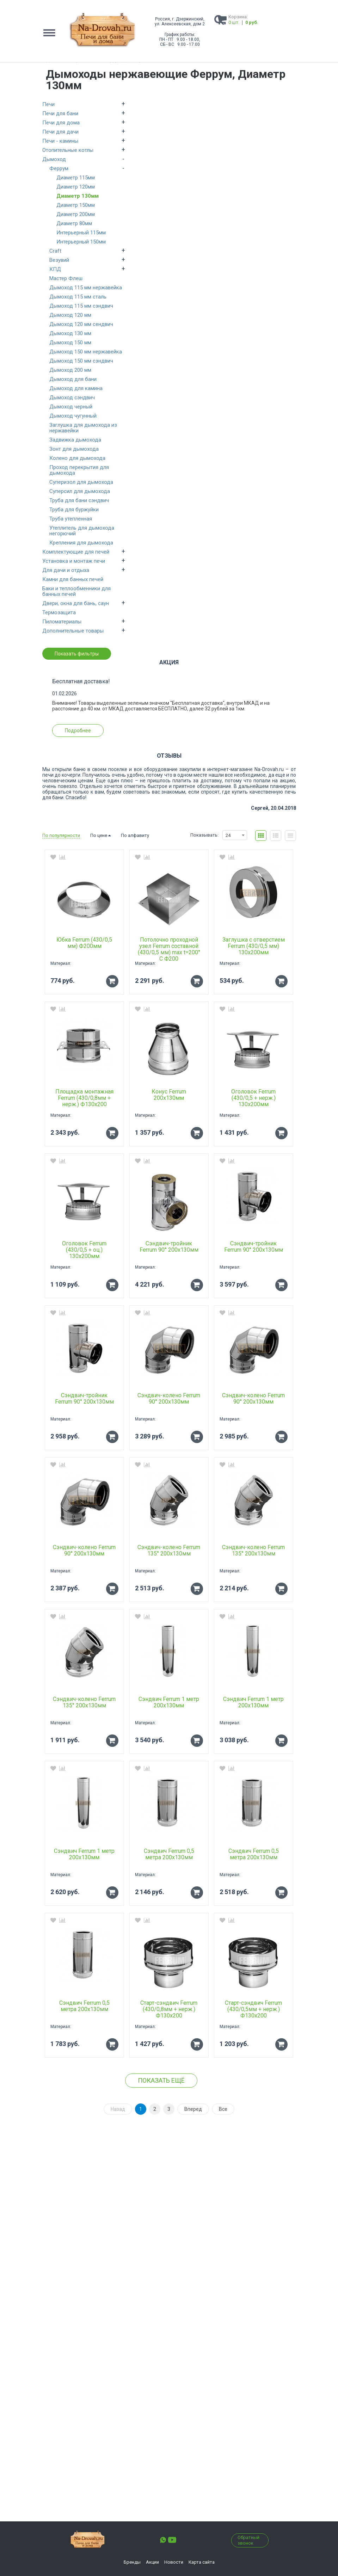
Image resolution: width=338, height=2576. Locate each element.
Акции (152, 2562)
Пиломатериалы (61, 621)
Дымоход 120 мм (70, 315)
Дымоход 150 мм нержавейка (85, 352)
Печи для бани (60, 113)
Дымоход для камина (76, 388)
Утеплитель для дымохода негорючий (81, 531)
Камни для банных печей (72, 579)
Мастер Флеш (65, 278)
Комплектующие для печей (75, 552)
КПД (55, 269)
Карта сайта (202, 2562)
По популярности (61, 835)
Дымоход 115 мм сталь (77, 297)
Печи (48, 104)
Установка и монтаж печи (73, 561)
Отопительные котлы (67, 150)
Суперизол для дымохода (81, 482)
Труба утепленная (70, 519)
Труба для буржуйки (74, 509)
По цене (100, 835)
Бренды (132, 2562)
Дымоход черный (70, 406)
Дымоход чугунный (73, 416)
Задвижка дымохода (75, 440)
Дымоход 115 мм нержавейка (85, 287)
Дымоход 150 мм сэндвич (81, 361)
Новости (173, 2562)
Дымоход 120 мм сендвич (81, 324)
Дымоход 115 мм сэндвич (81, 306)
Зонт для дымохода (74, 449)
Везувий (59, 260)
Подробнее (78, 730)
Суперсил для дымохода (79, 491)
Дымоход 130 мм (70, 333)
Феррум (58, 168)
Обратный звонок (248, 2540)
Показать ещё (161, 2080)
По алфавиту (135, 835)
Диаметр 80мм (74, 223)
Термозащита (59, 612)
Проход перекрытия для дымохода (79, 470)
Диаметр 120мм (75, 187)
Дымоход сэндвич (72, 397)
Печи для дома (61, 122)
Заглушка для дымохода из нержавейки (83, 428)
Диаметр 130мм (77, 196)
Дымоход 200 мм (70, 370)
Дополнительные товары (73, 631)
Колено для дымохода (77, 458)
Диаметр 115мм (75, 177)
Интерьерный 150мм (81, 242)
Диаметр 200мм (75, 214)
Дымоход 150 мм (70, 342)
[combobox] (234, 835)
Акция (169, 662)
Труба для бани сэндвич (79, 500)
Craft (55, 251)
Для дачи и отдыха (65, 570)
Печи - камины (60, 141)
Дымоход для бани (73, 379)
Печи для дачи (60, 132)
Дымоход (54, 159)
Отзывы (169, 756)
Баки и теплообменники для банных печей (76, 591)
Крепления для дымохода (81, 543)
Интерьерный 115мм (81, 232)
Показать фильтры (77, 654)
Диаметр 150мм (75, 205)
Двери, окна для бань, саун (75, 603)
